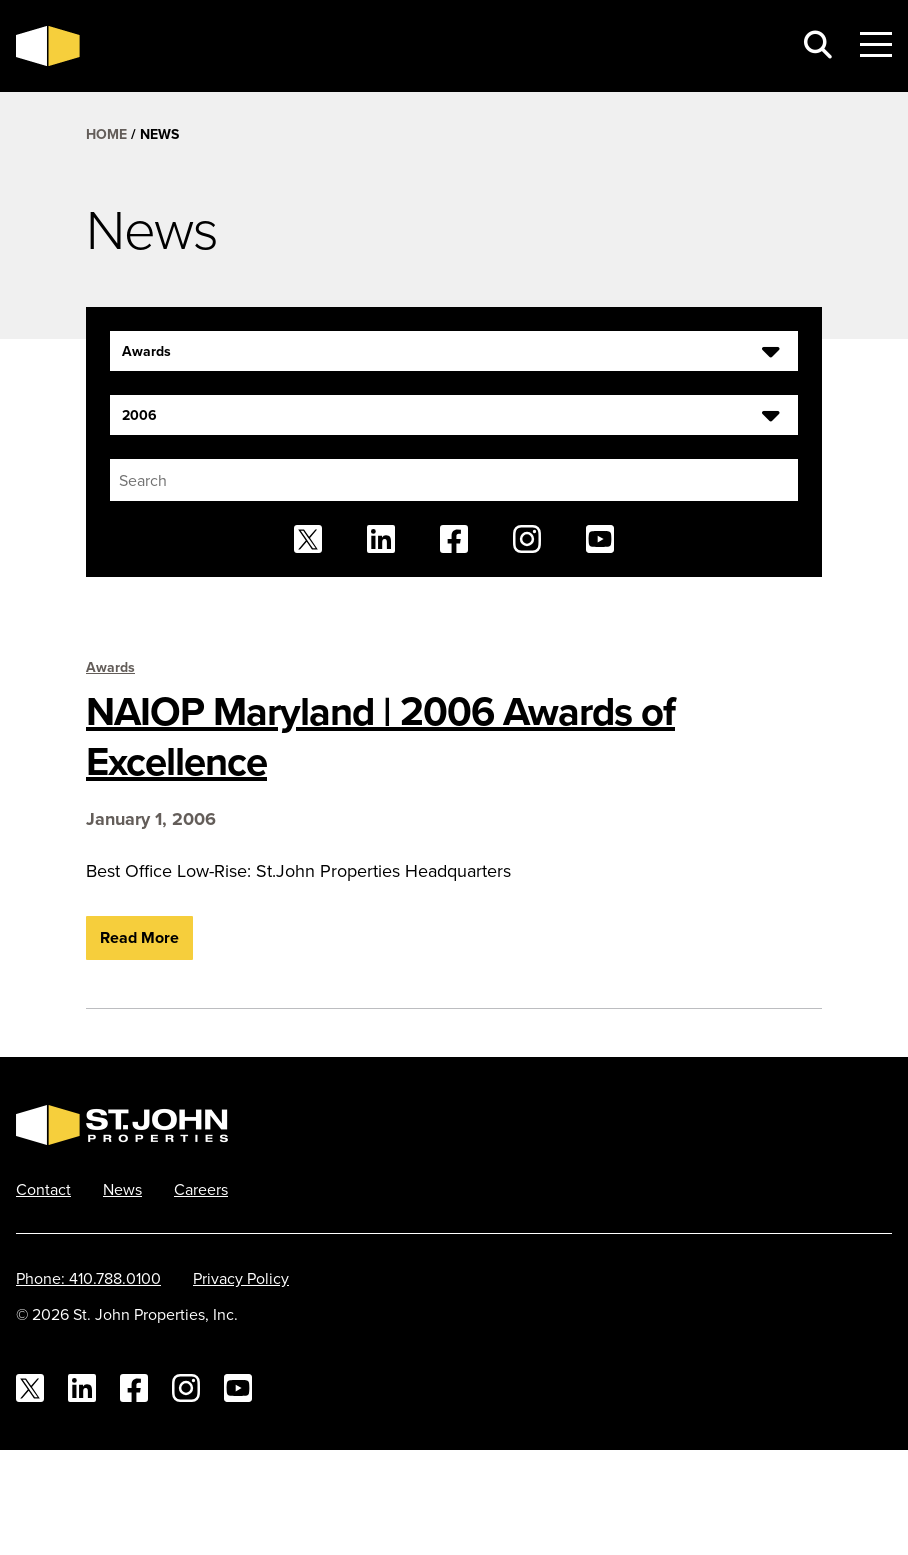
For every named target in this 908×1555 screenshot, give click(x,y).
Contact (43, 1189)
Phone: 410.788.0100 (88, 1278)
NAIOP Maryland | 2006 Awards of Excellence (380, 736)
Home (106, 134)
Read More (139, 937)
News (122, 1189)
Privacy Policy (241, 1278)
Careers (201, 1189)
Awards (110, 667)
